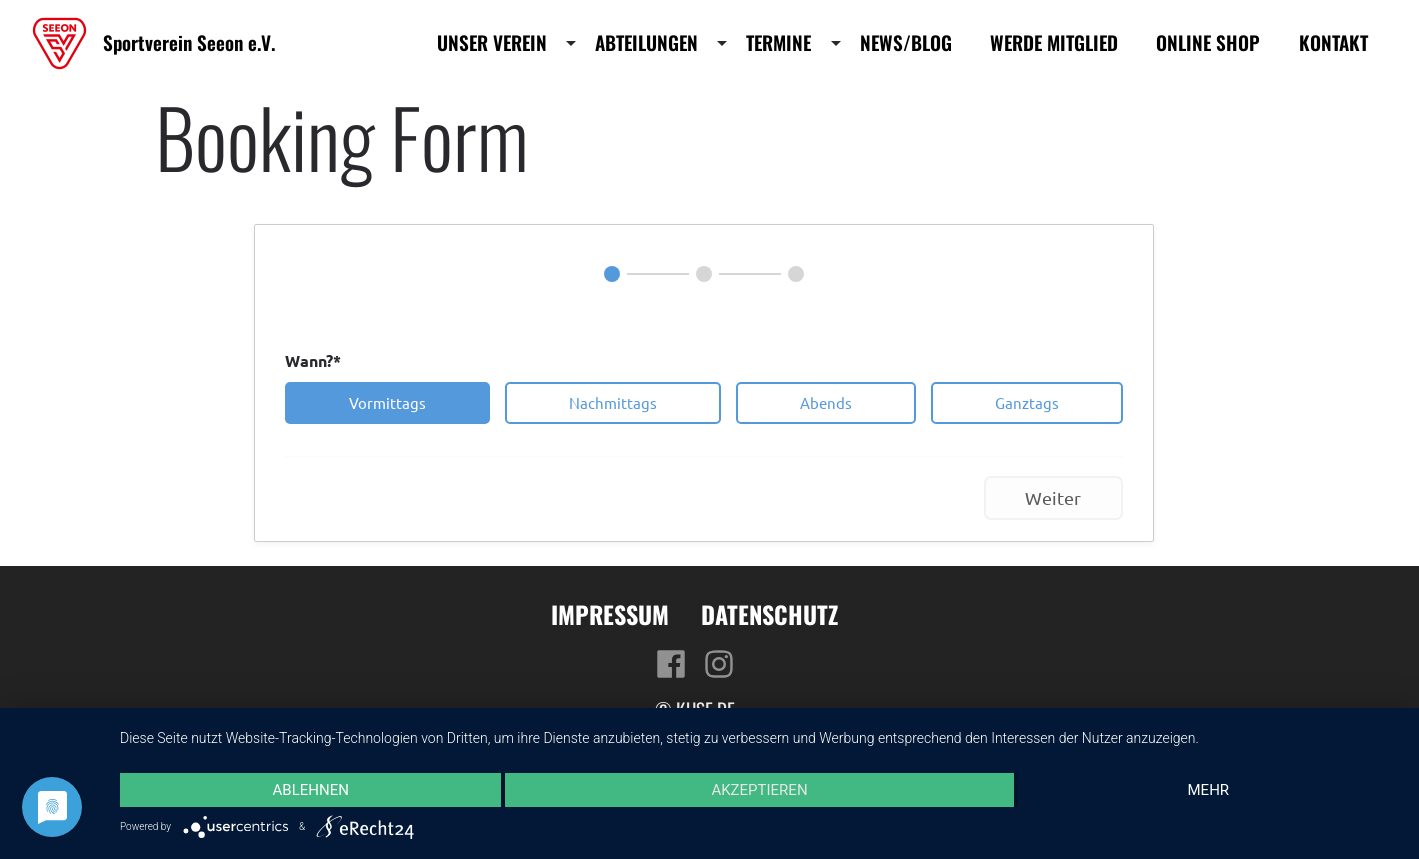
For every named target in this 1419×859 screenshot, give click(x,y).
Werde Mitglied (1054, 43)
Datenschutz (769, 614)
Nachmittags (613, 402)
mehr (1209, 790)
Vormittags (387, 402)
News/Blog (906, 43)
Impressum (610, 614)
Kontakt (1333, 43)
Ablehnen (310, 790)
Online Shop (1208, 43)
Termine (778, 43)
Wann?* (313, 360)
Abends (826, 402)
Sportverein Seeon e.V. (189, 42)
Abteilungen (646, 43)
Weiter (1053, 497)
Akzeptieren (759, 790)
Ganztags (1027, 402)
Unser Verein (492, 43)
